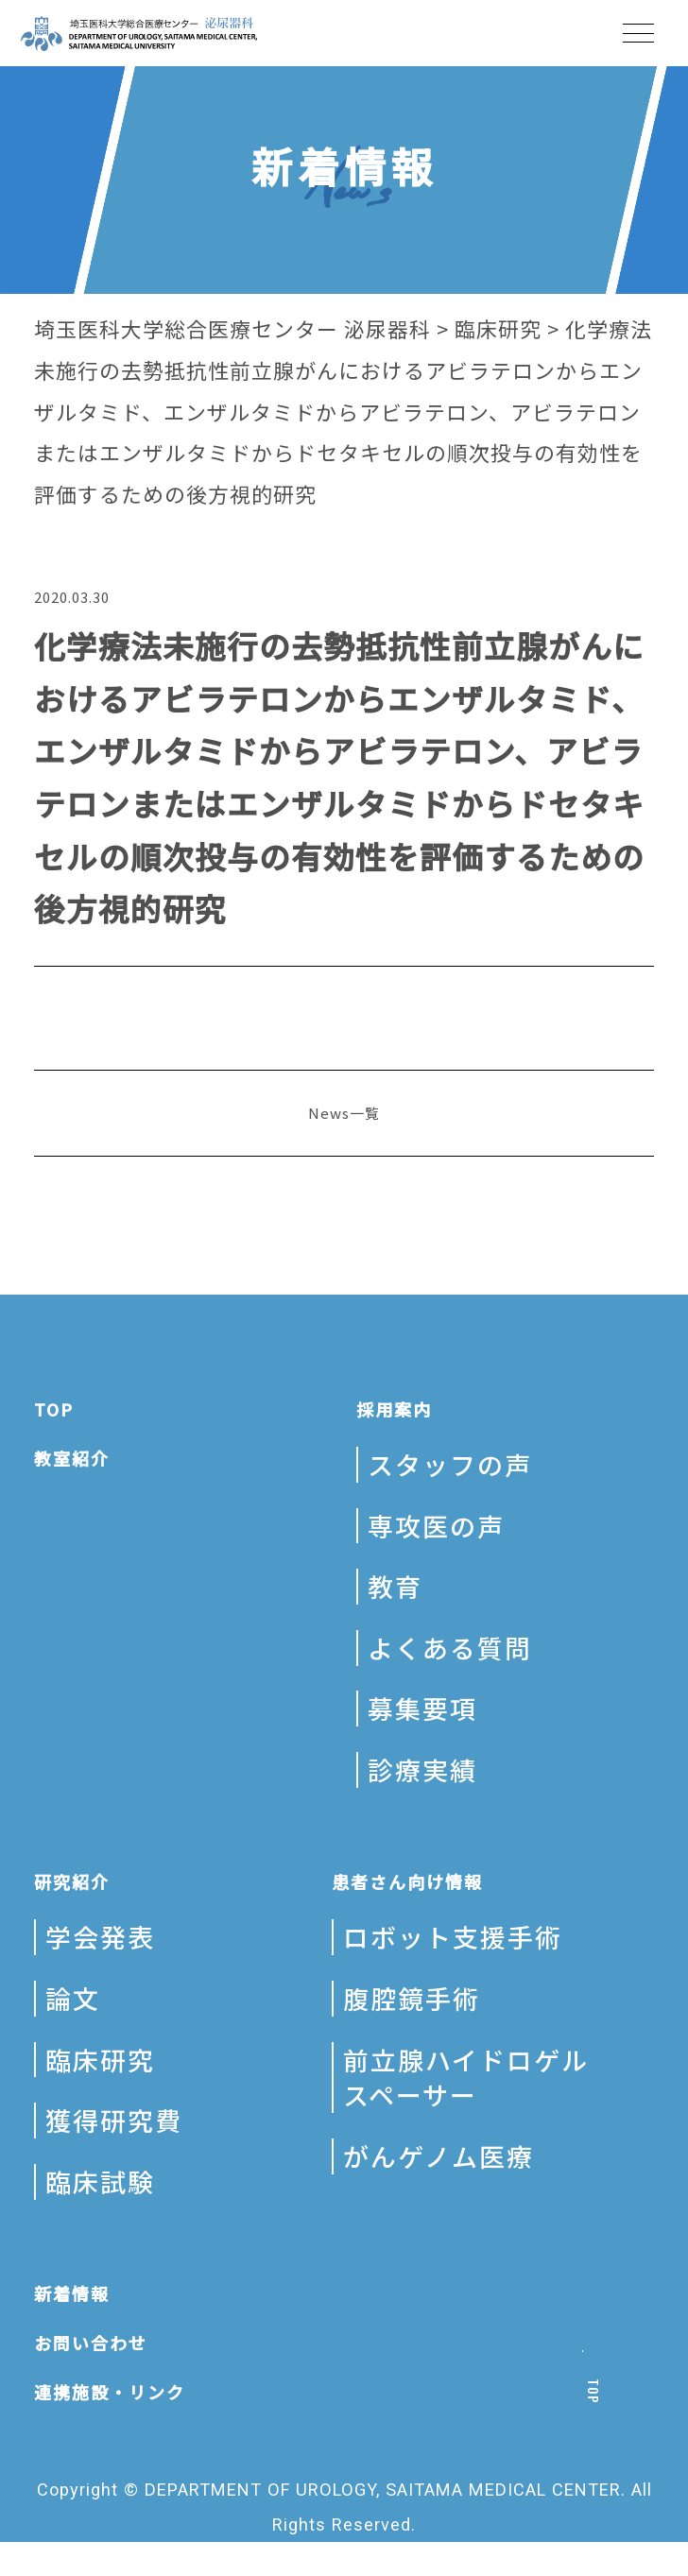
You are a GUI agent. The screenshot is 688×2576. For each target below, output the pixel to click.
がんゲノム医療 (438, 2156)
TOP (54, 1409)
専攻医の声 (436, 1525)
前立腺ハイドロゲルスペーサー (466, 2077)
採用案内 (394, 1409)
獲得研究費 (113, 2120)
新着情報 (72, 2293)
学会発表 (100, 1936)
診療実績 (422, 1769)
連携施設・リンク (109, 2391)
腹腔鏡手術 (411, 1998)
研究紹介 (72, 1881)
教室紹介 (72, 1458)
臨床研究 (100, 2059)
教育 (395, 1586)
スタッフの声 (450, 1464)
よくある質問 (450, 1647)
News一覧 (344, 1113)
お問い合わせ (90, 2342)
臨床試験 (100, 2181)
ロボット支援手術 (452, 1936)
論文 (72, 1998)
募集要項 (422, 1708)
